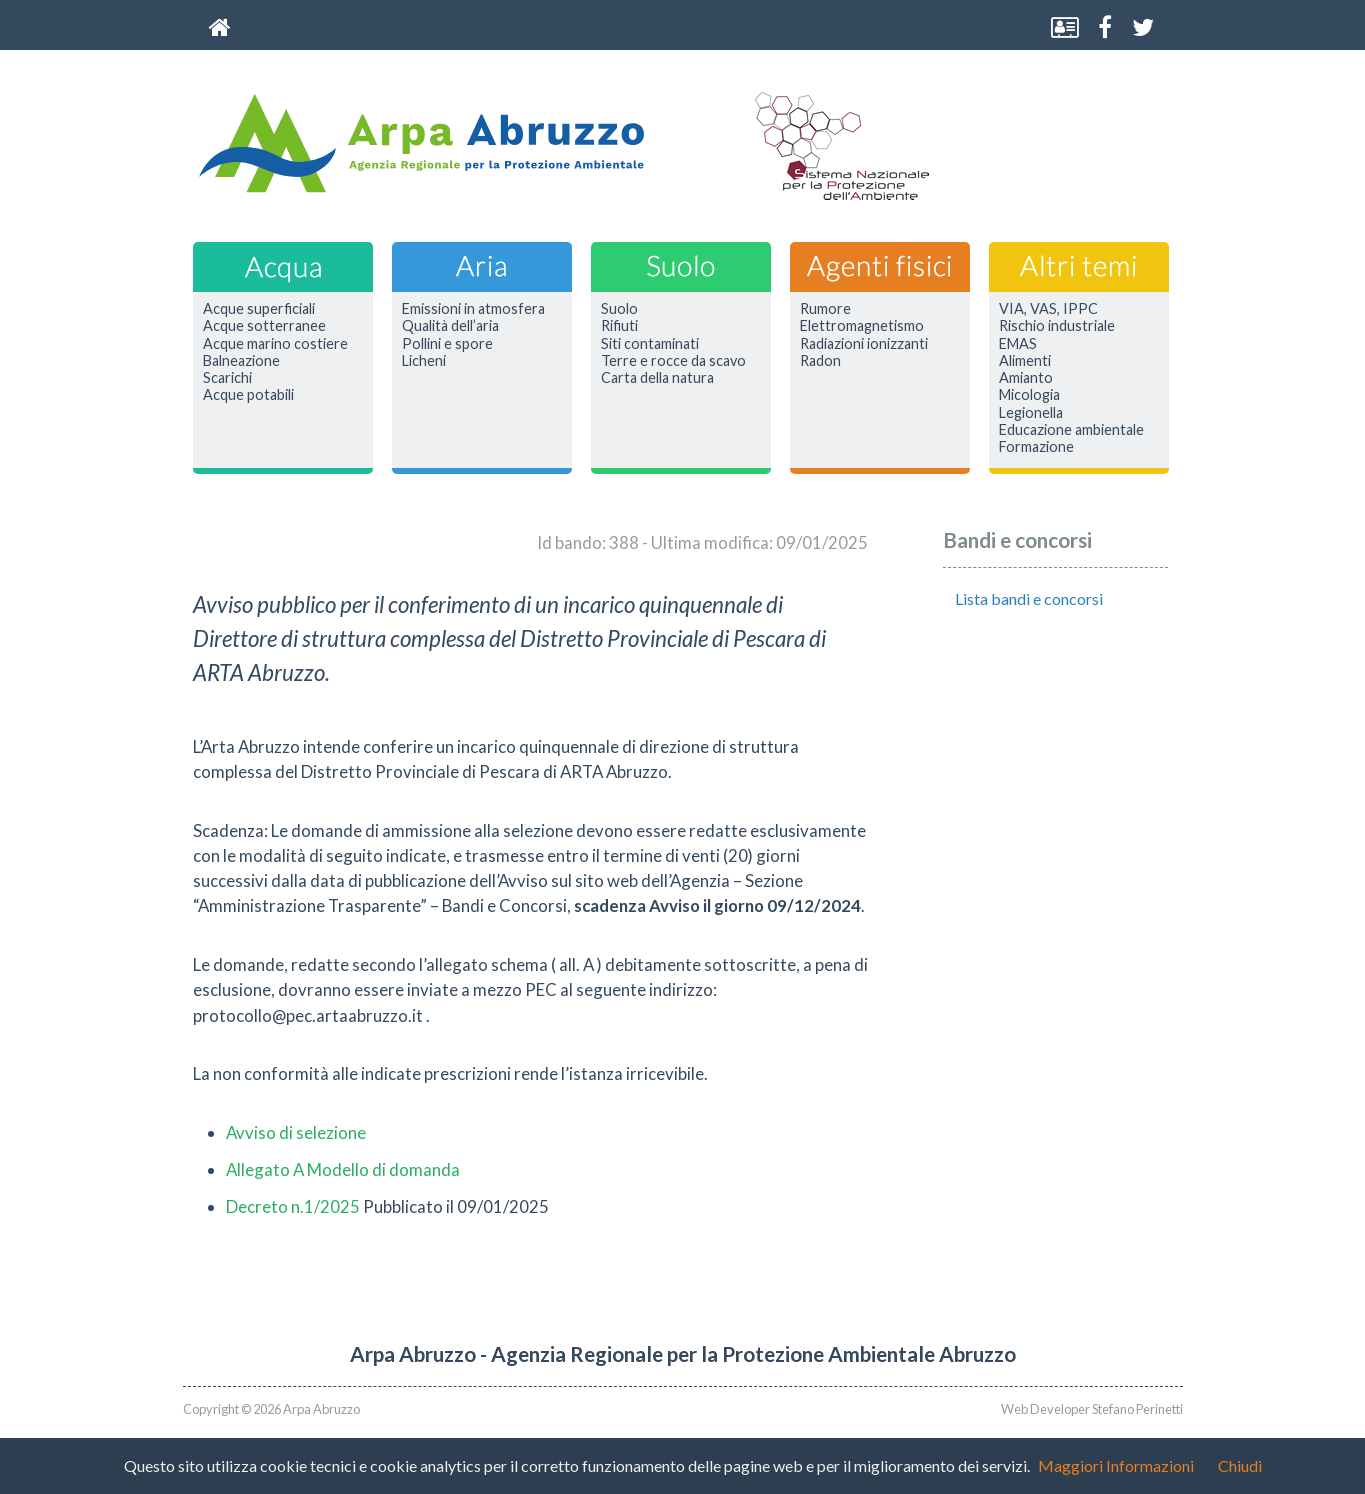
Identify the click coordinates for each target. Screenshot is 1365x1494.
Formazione (1036, 447)
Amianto (1026, 378)
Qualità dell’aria (450, 326)
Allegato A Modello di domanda (343, 1169)
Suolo (619, 309)
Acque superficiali (259, 309)
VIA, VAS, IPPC (1048, 309)
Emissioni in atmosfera (473, 309)
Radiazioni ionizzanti (864, 344)
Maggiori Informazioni (1116, 1465)
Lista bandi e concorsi (1029, 598)
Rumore (825, 309)
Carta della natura (657, 378)
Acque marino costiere (275, 344)
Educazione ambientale (1071, 430)
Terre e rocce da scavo (673, 361)
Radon (820, 361)
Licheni (424, 361)
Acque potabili (248, 395)
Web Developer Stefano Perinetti (1092, 1409)
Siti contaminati (650, 344)
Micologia (1029, 395)
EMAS (1018, 344)
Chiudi (1240, 1465)
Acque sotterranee (264, 326)
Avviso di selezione (296, 1132)
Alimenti (1025, 361)
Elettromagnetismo (862, 326)
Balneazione (241, 361)
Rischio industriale (1057, 326)
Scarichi (227, 378)
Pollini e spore (447, 344)
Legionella (1031, 413)
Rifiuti (619, 326)
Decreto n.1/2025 (293, 1206)
